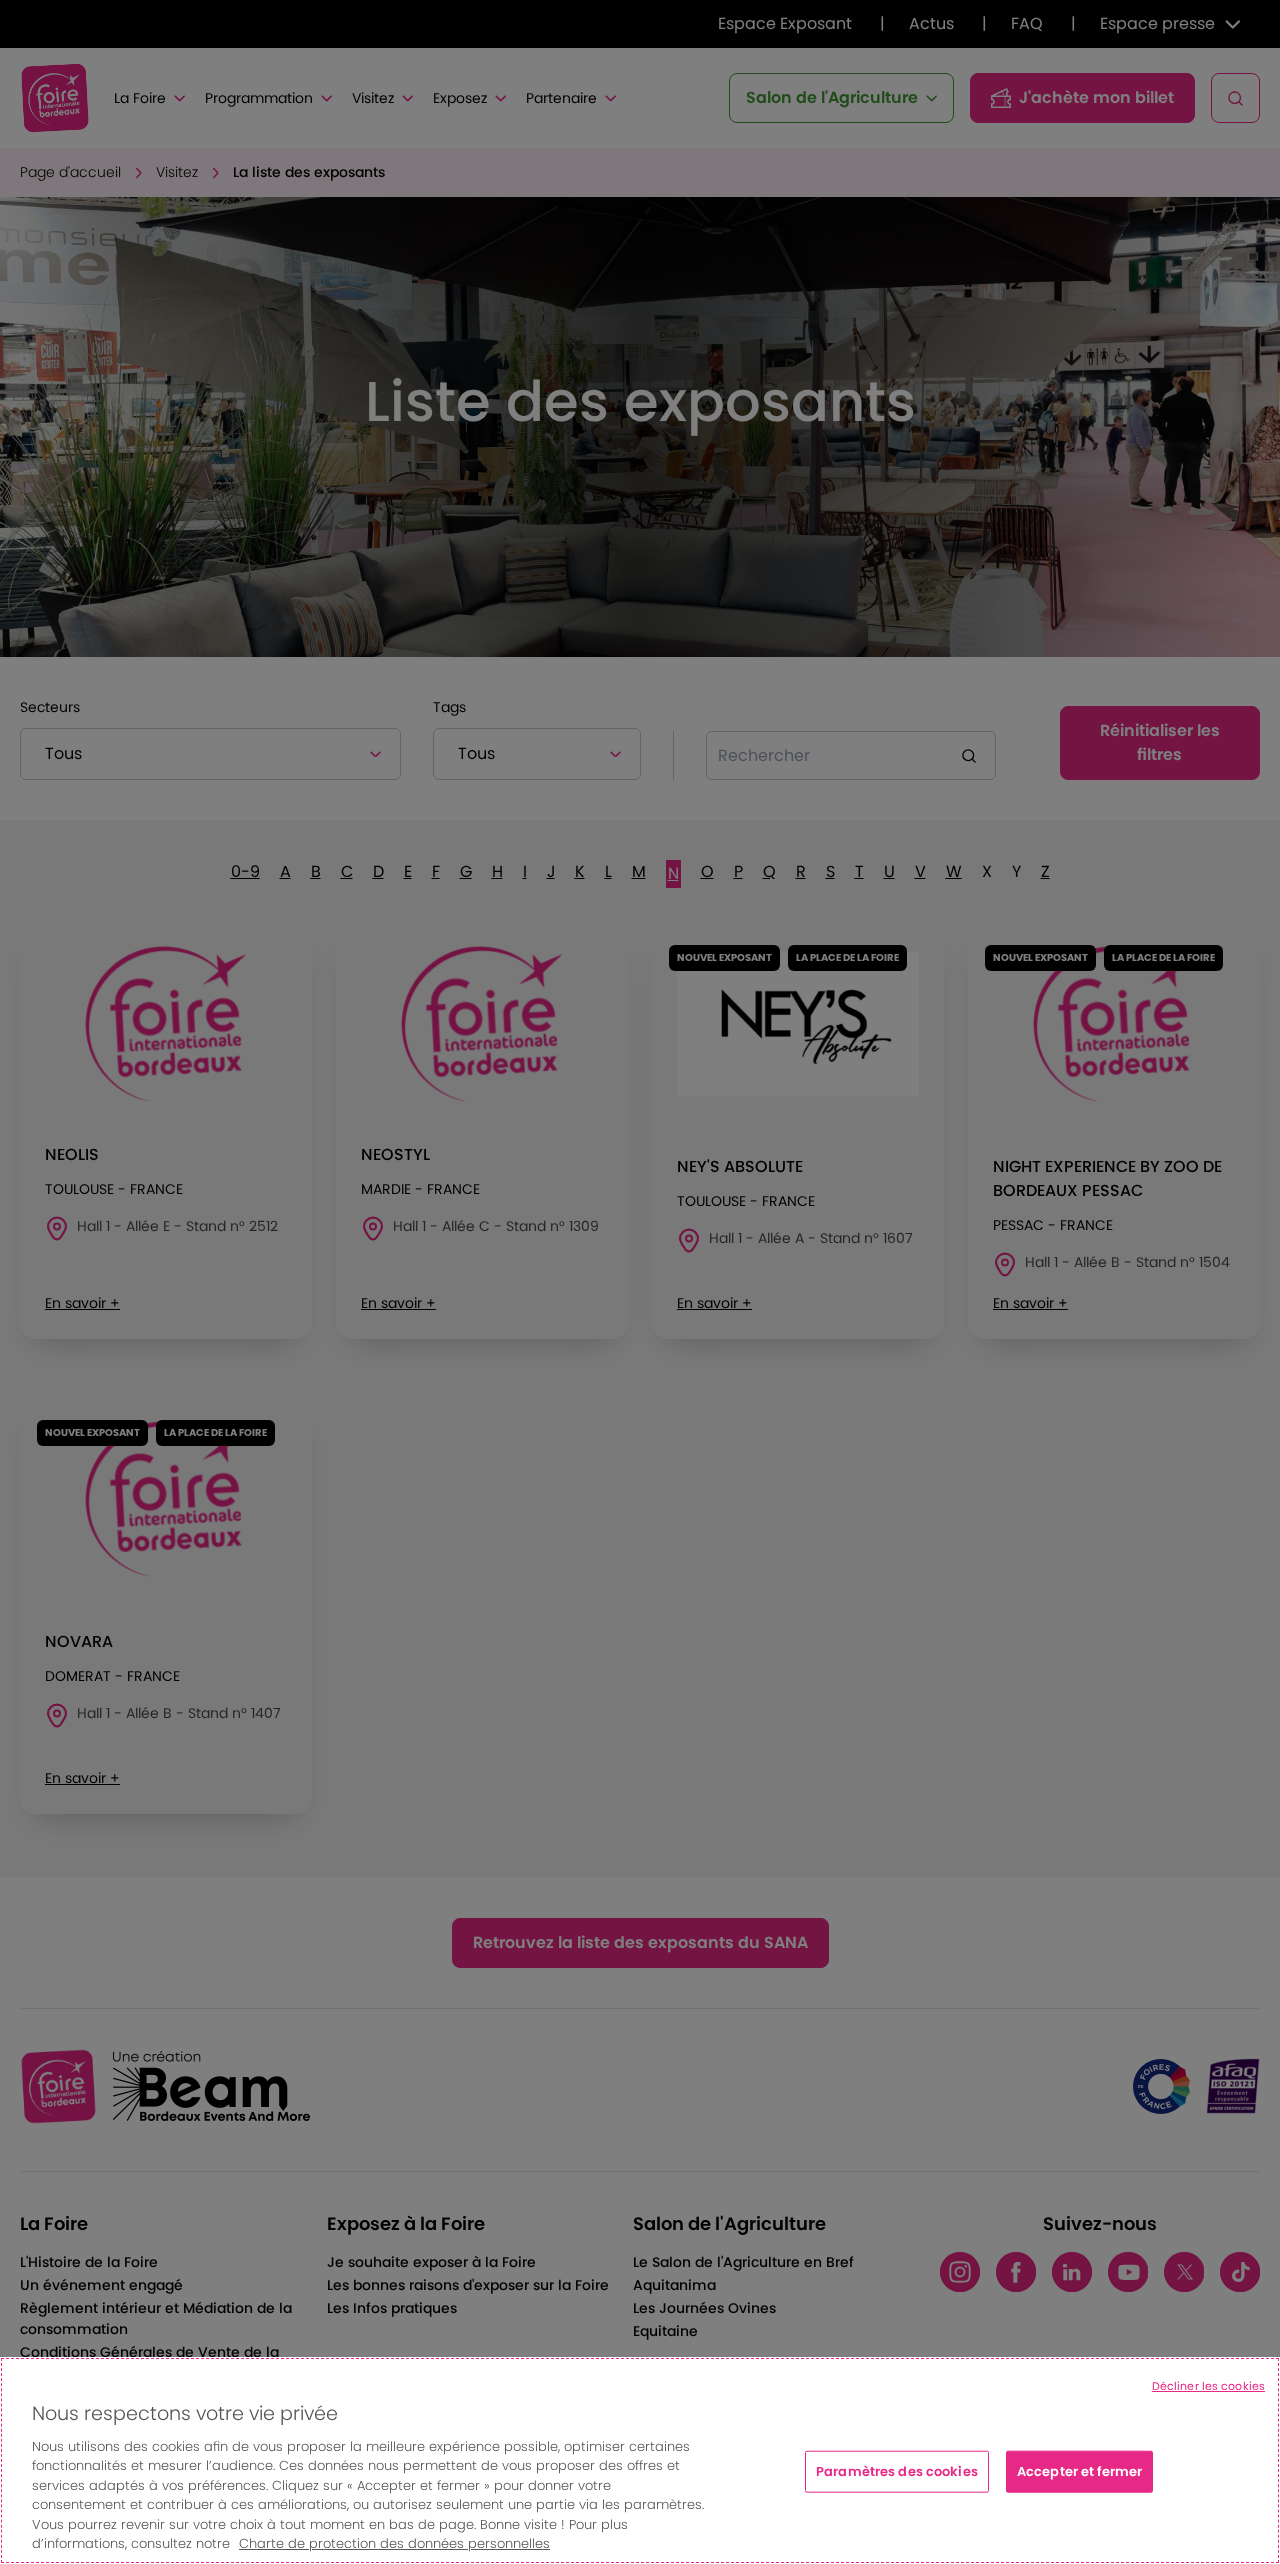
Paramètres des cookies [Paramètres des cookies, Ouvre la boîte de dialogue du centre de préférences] (897, 2471)
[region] (640, 2460)
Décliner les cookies (1208, 2386)
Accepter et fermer (1079, 2471)
